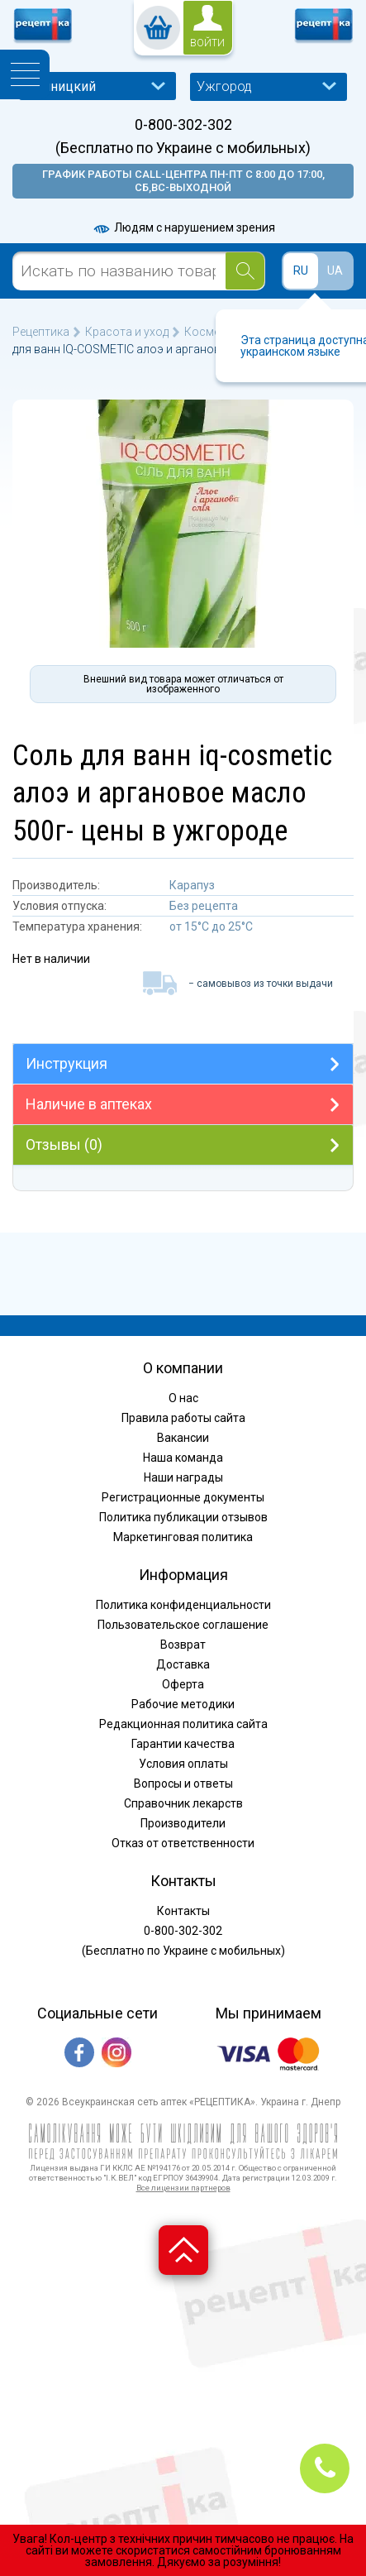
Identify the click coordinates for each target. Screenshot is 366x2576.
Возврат (183, 1644)
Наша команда (183, 1457)
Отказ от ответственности (183, 1843)
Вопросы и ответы (183, 1783)
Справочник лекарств (183, 1803)
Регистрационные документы (183, 1497)
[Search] (245, 271)
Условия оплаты (183, 1763)
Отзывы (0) (64, 1144)
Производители (183, 1823)
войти (207, 43)
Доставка (183, 1664)
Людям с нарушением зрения (183, 227)
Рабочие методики (183, 1704)
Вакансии (183, 1437)
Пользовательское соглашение (183, 1624)
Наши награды (183, 1477)
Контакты (183, 1911)
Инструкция (66, 1063)
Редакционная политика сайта (183, 1724)
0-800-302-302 (183, 124)
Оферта (183, 1684)
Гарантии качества (183, 1743)
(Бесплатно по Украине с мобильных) (183, 148)
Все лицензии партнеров (183, 2187)
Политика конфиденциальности (183, 1604)
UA (335, 270)
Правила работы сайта (183, 1417)
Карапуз (192, 885)
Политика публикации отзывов (183, 1517)
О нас (183, 1398)
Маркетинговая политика (183, 1537)
